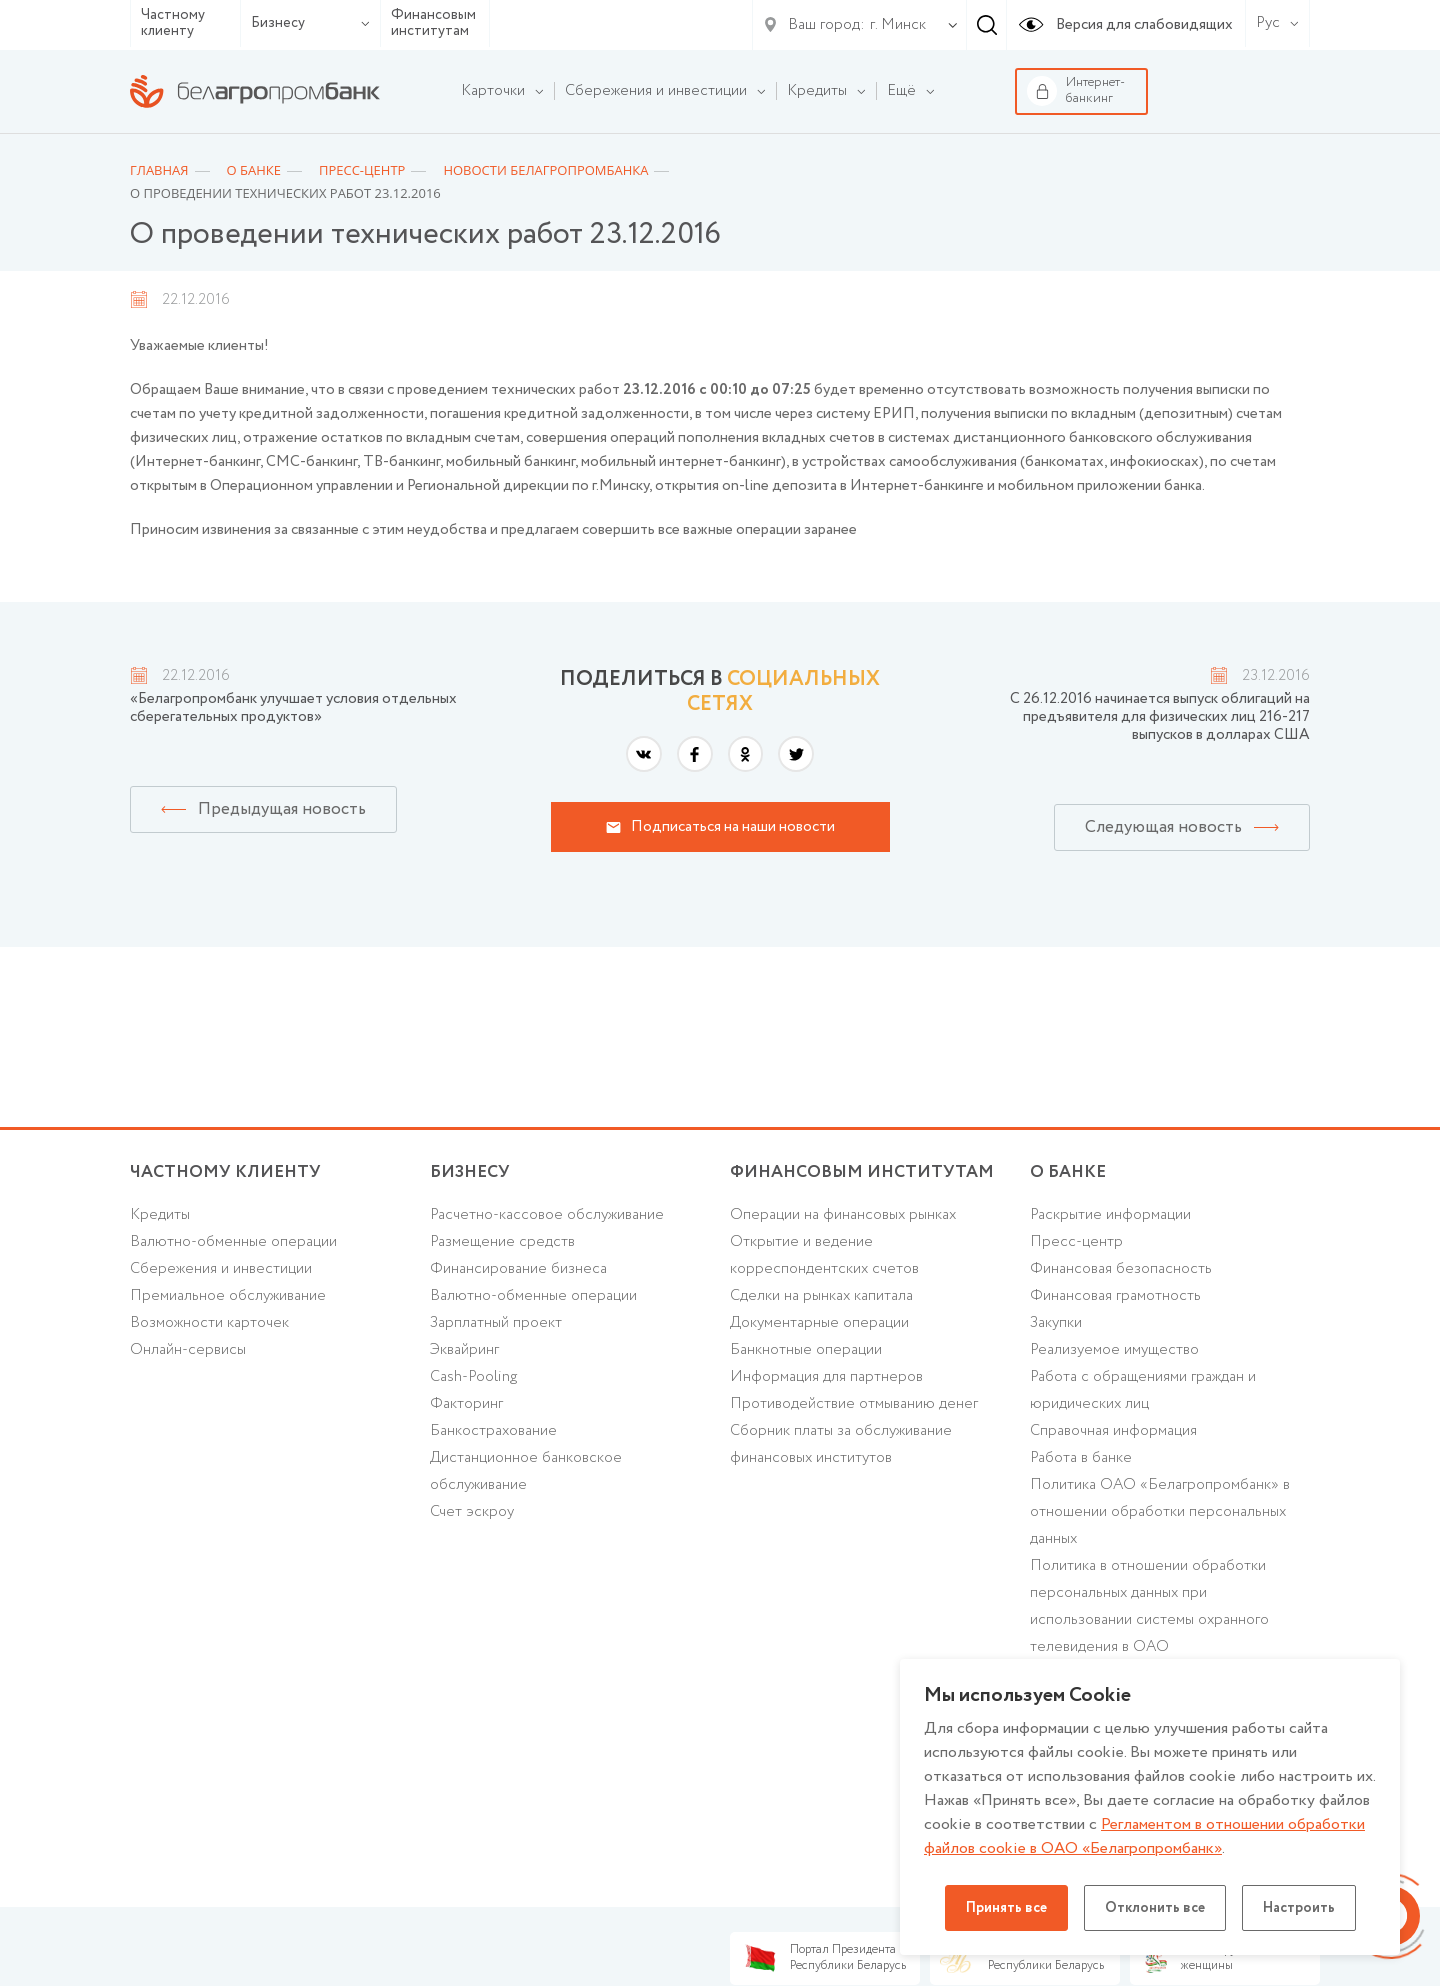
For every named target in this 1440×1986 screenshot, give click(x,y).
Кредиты (160, 1215)
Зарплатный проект (496, 1323)
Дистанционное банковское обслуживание (526, 1471)
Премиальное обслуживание (228, 1296)
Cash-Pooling (473, 1377)
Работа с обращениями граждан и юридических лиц (1143, 1390)
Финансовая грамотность (1115, 1296)
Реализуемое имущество (1114, 1350)
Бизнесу (310, 23)
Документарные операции (819, 1323)
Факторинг (466, 1404)
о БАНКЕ (1068, 1172)
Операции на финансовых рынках (843, 1215)
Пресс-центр (1076, 1242)
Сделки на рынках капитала (821, 1296)
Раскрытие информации (1110, 1215)
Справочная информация (1113, 1431)
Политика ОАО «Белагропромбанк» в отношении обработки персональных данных (1160, 1512)
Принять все (1006, 1908)
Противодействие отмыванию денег (854, 1404)
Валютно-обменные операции (233, 1242)
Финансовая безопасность (1121, 1269)
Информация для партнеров (826, 1377)
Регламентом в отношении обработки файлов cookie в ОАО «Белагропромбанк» (1144, 1836)
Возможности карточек (209, 1323)
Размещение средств (502, 1242)
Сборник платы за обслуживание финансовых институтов (841, 1444)
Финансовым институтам (433, 23)
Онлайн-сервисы (188, 1350)
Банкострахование (493, 1431)
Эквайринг (464, 1350)
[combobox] (894, 25)
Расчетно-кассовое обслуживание (547, 1215)
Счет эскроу (472, 1512)
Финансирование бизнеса (518, 1269)
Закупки (1056, 1323)
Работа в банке (1081, 1458)
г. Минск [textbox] (898, 25)
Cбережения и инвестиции (221, 1269)
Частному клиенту (173, 23)
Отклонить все (1155, 1908)
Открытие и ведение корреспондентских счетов (824, 1255)
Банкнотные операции (806, 1350)
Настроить (1299, 1908)
